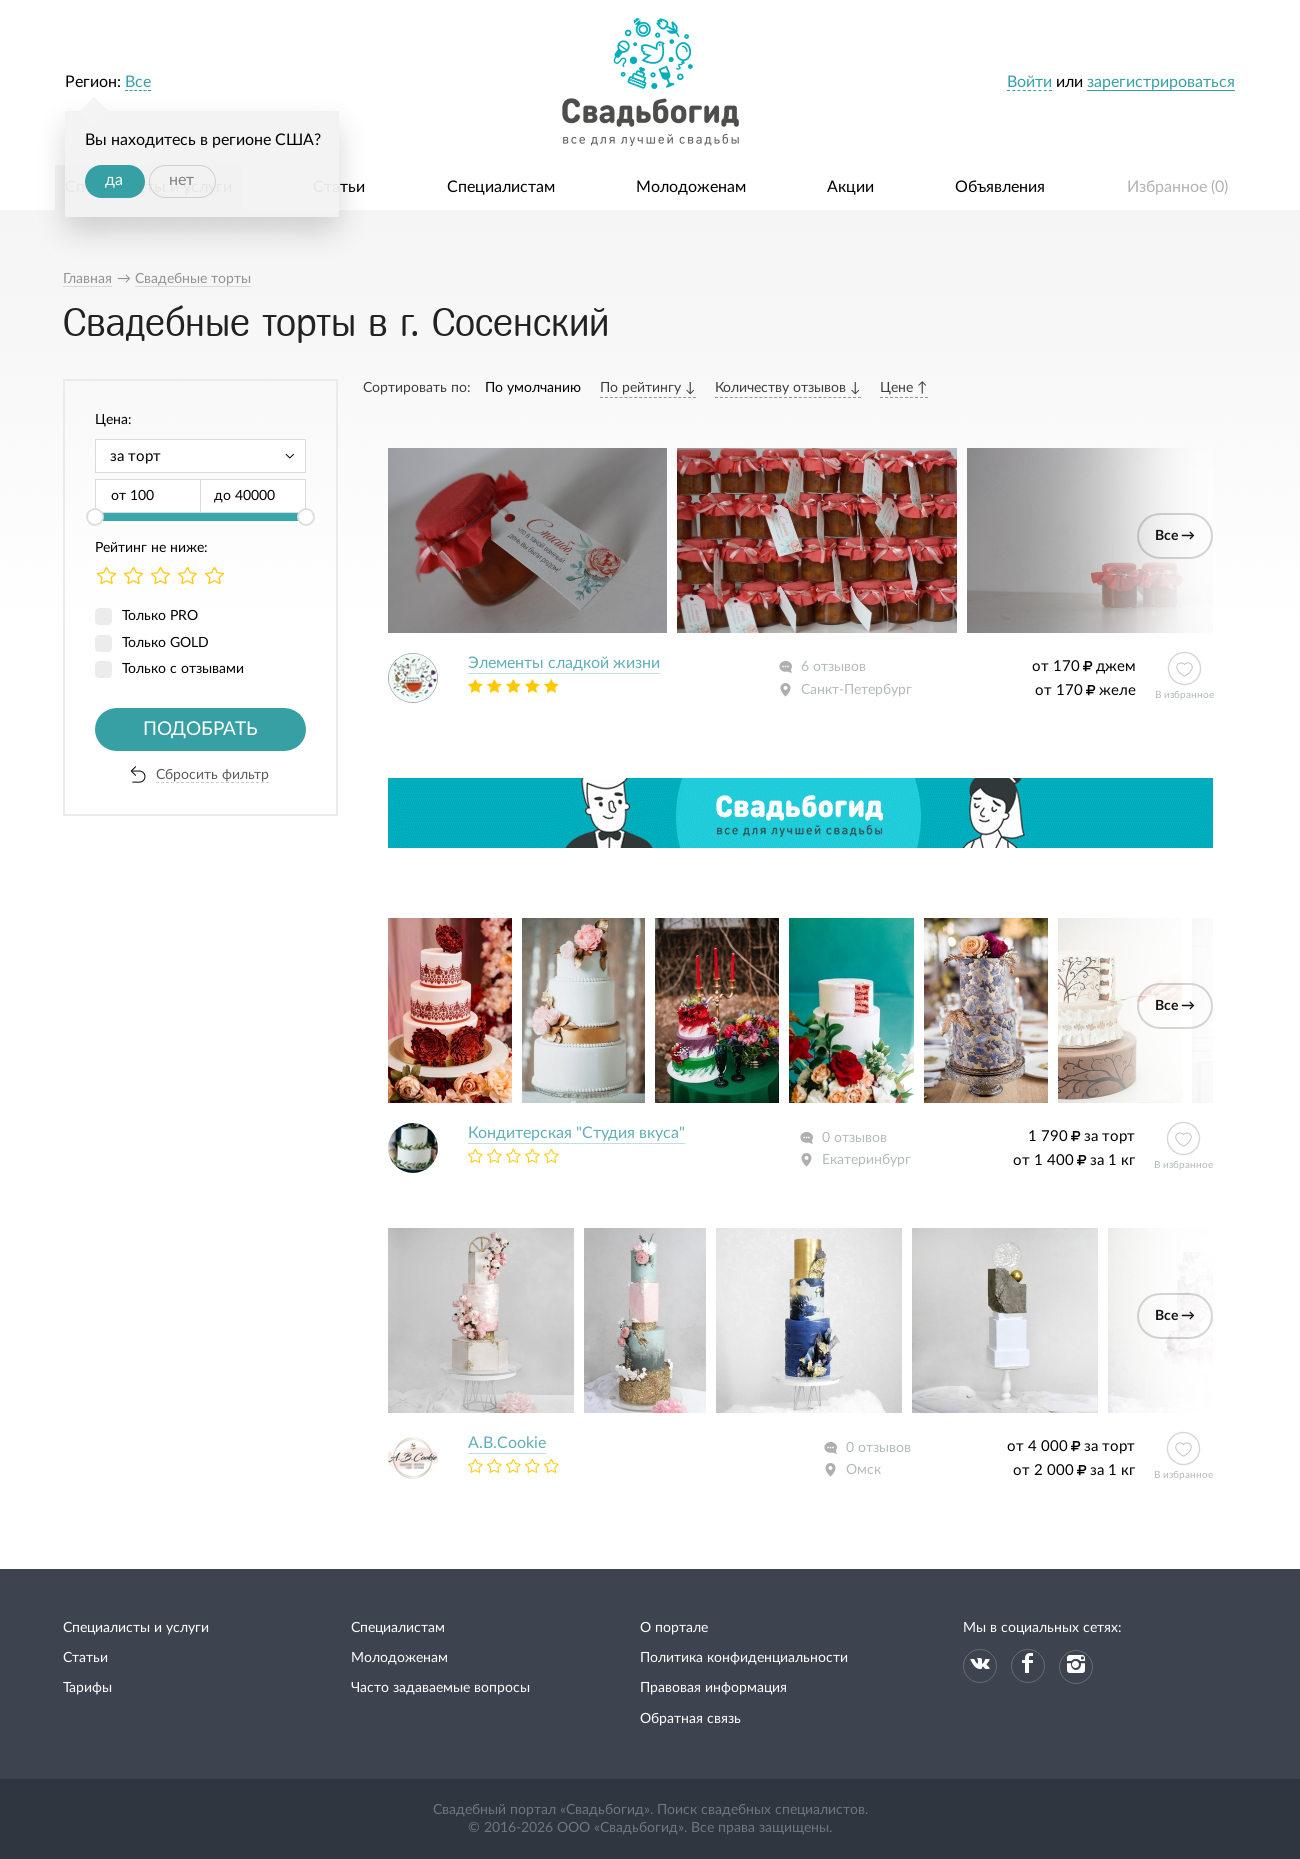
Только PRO (160, 616)
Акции (850, 187)
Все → (1175, 536)
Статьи (339, 187)
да (114, 180)
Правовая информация (713, 1688)
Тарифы (87, 1688)
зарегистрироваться (1161, 82)
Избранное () (1177, 187)
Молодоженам (691, 187)
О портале (674, 1628)
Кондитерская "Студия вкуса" (576, 1133)
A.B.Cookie (507, 1443)
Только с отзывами (183, 669)
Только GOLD (165, 643)
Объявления (1000, 187)
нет (181, 180)
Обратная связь (690, 1719)
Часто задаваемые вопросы (440, 1688)
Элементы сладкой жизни (564, 663)
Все (138, 82)
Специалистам (501, 187)
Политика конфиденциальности (744, 1658)
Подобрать (200, 729)
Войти (1029, 82)
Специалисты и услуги (136, 1628)
